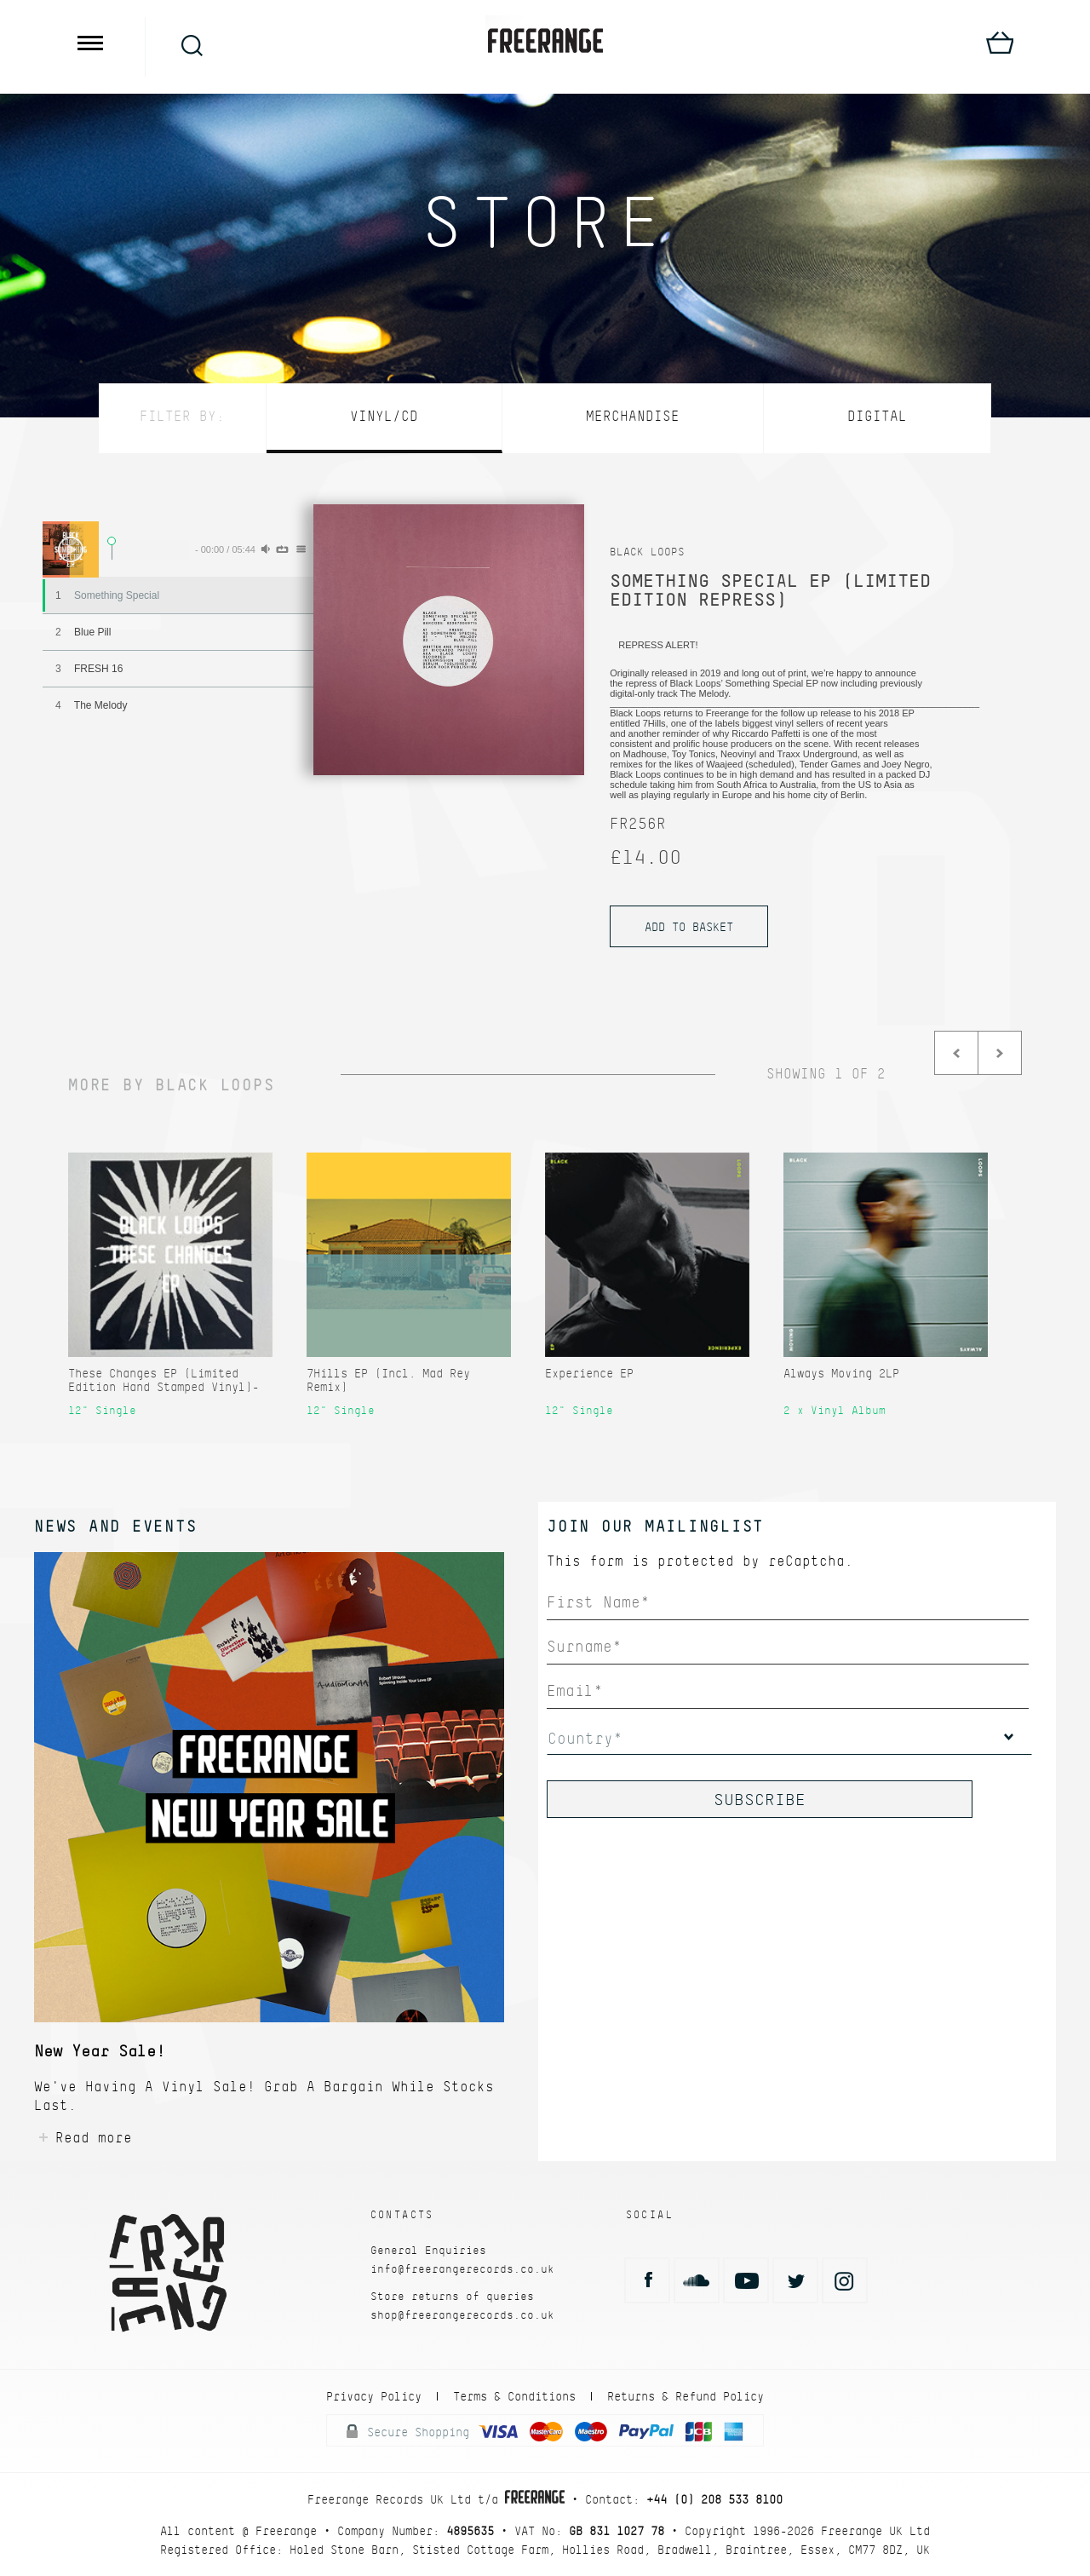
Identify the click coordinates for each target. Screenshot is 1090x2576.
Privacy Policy (374, 2396)
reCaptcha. (810, 1561)
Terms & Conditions (514, 2396)
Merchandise (633, 416)
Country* (585, 1738)
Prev (956, 1053)
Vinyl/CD (384, 416)
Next (1000, 1053)
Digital (877, 416)
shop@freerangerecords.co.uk (462, 2315)
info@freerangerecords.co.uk (462, 2269)
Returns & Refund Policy (685, 2396)
